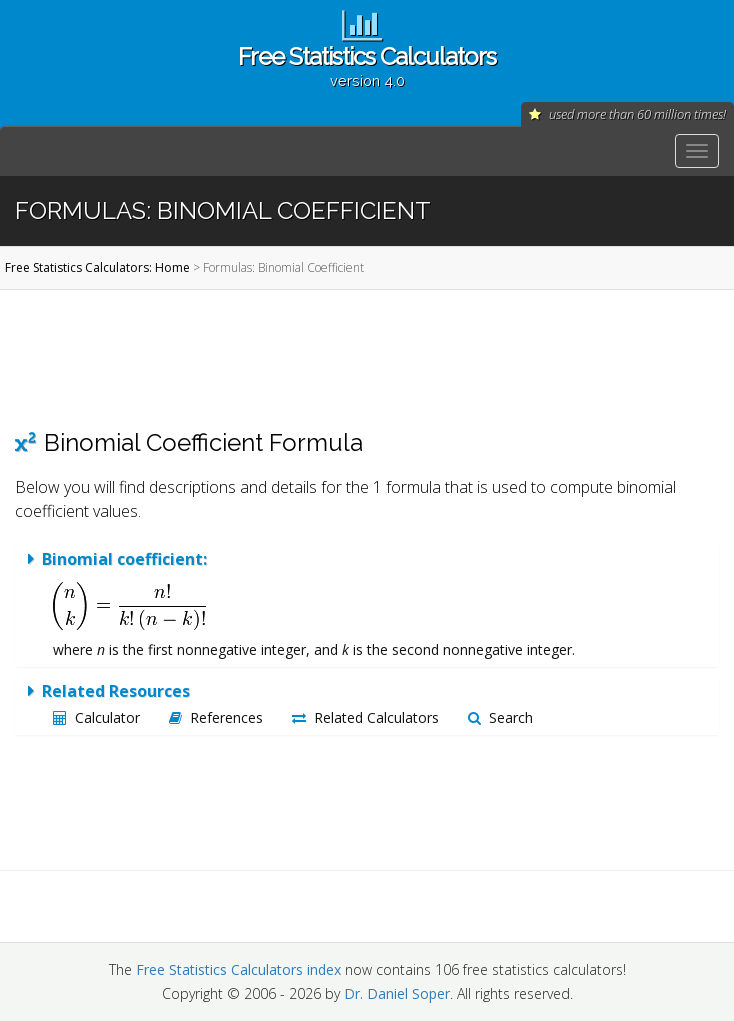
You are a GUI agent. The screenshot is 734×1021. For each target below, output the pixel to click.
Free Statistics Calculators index (238, 969)
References (216, 717)
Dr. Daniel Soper (397, 993)
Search (500, 717)
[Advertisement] (359, 359)
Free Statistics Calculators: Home (97, 267)
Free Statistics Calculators (367, 65)
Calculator (96, 717)
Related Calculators (365, 717)
